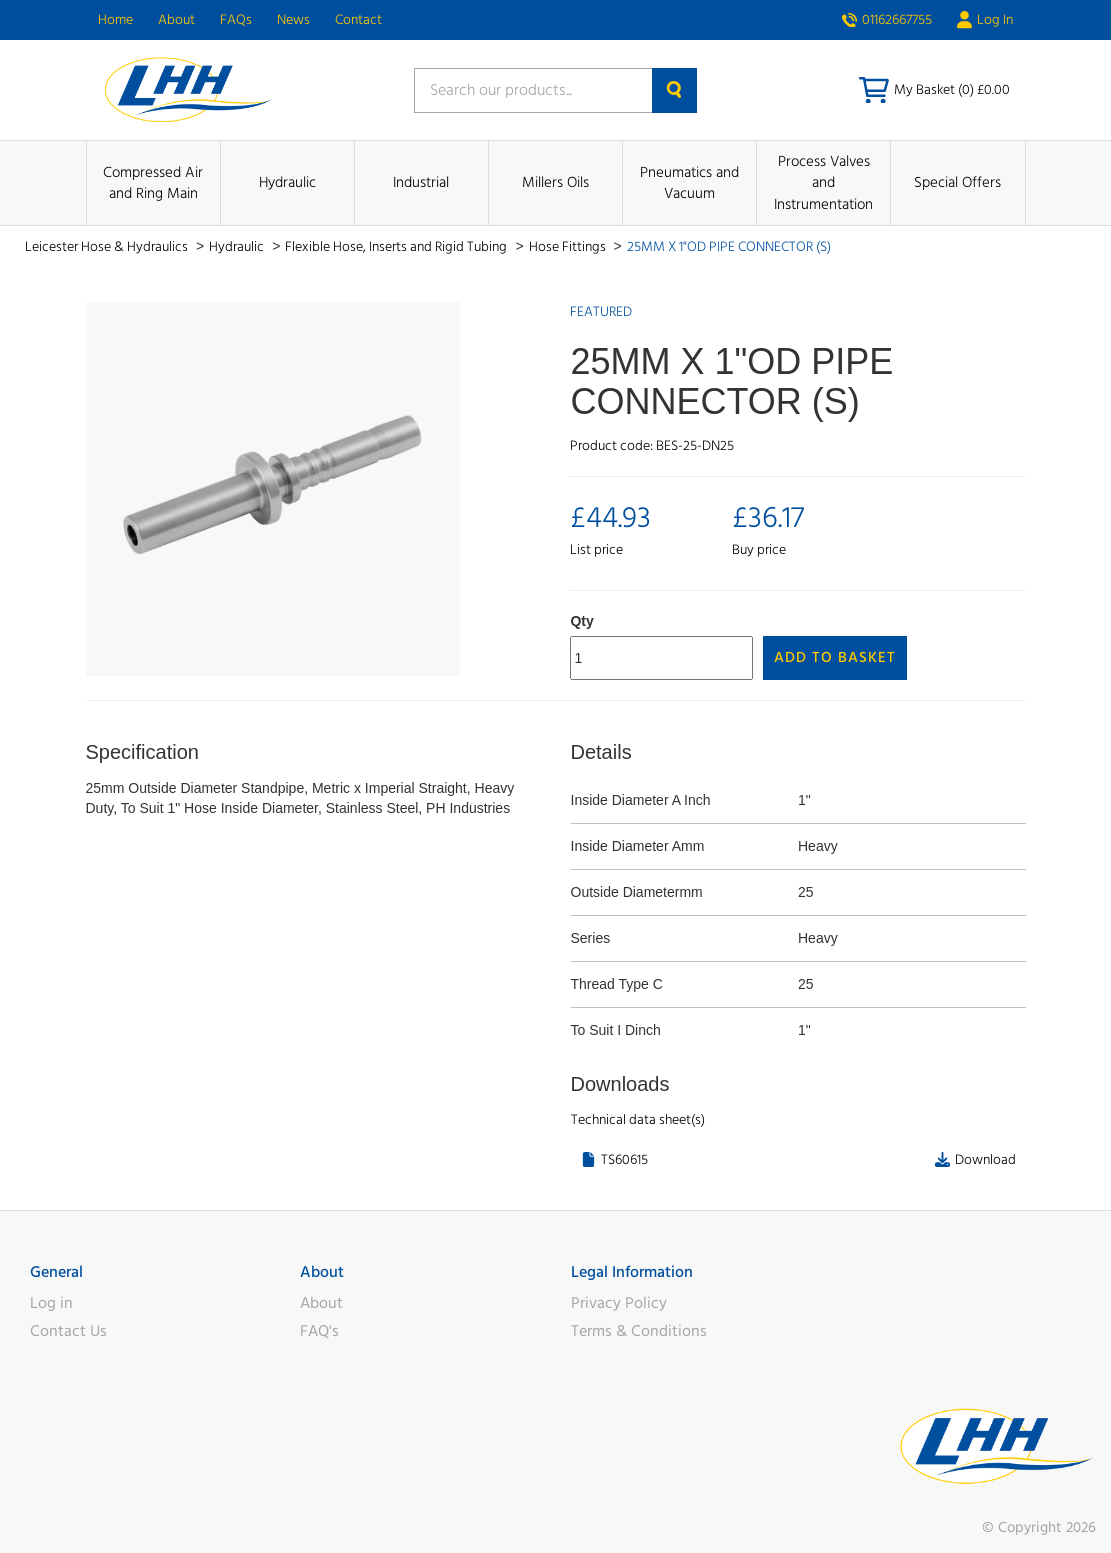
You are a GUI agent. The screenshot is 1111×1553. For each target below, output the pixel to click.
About (176, 20)
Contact (358, 20)
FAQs (236, 20)
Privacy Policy (619, 1303)
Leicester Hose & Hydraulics (108, 247)
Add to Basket (835, 657)
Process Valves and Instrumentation (823, 183)
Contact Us (68, 1331)
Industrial (421, 182)
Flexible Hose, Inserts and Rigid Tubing (397, 247)
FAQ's (319, 1331)
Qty (581, 621)
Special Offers (957, 182)
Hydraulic (287, 182)
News (293, 20)
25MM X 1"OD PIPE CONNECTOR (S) (729, 247)
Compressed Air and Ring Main (153, 183)
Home (115, 20)
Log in (51, 1303)
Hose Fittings (569, 247)
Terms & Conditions (639, 1331)
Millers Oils (555, 182)
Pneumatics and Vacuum (689, 183)
